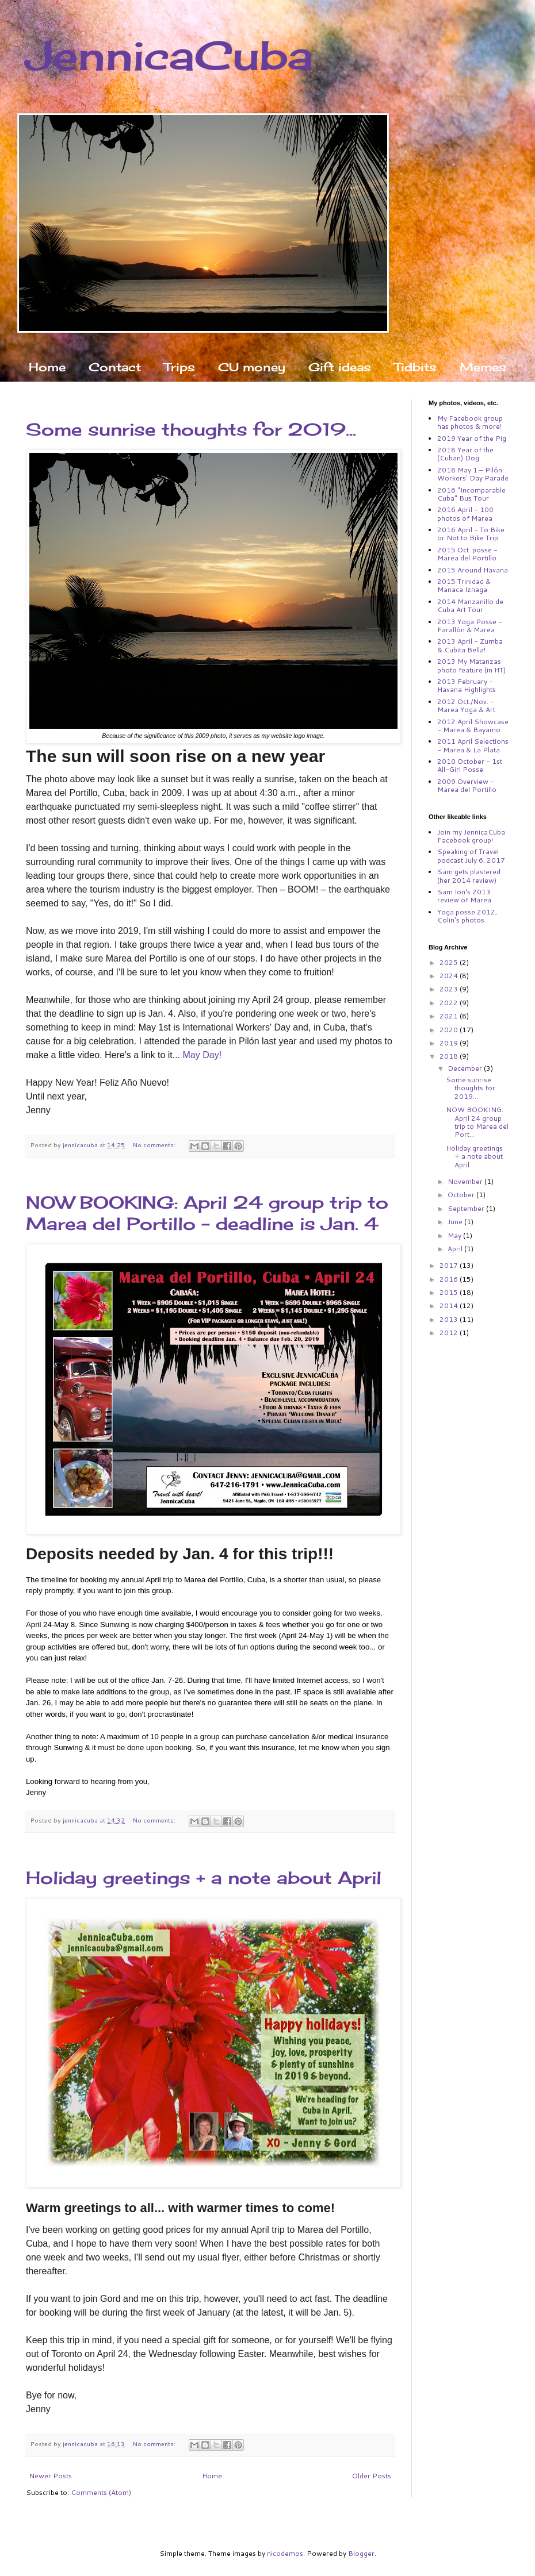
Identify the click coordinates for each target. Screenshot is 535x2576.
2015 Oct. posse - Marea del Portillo (467, 554)
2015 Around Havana (472, 570)
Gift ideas (339, 367)
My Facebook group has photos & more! (470, 422)
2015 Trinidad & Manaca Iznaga (464, 585)
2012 (450, 1332)
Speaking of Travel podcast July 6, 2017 (471, 855)
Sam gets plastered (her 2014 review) (468, 876)
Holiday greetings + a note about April (203, 1877)
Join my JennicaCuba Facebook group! (471, 836)
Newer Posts (50, 2476)
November (466, 1181)
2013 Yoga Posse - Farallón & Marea (469, 626)
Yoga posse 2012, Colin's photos (467, 916)
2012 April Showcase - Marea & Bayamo (473, 726)
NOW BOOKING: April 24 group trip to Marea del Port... (477, 1122)
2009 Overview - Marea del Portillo (466, 785)
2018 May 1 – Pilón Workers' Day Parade (473, 474)
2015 (450, 1292)
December (466, 1068)
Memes (483, 367)
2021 (450, 1016)
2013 (450, 1319)
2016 (450, 1279)
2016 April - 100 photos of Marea (465, 513)
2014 (450, 1305)
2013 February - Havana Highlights (466, 685)
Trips (179, 367)
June (456, 1222)
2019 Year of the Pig (471, 438)
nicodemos (285, 2553)
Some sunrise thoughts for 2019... (191, 429)
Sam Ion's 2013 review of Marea (464, 896)
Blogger (361, 2553)
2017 (450, 1265)
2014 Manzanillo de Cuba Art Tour (470, 605)
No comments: (155, 1144)
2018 (450, 1056)
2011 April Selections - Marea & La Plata (473, 745)
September (467, 1208)
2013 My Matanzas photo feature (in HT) (471, 665)
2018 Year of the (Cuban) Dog (465, 454)
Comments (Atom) (101, 2492)
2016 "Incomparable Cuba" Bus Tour (471, 494)
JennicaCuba (169, 55)
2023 (450, 989)
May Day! (202, 1055)
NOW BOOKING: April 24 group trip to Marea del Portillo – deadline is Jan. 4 (207, 1213)
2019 (450, 1043)
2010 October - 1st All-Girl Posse (469, 765)
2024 (450, 976)
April (456, 1249)
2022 (450, 1003)
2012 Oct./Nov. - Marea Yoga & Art (466, 705)
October (462, 1194)
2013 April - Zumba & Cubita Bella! (470, 645)
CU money (251, 367)
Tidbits (415, 367)
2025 (450, 962)
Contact (115, 367)
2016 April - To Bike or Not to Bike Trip (471, 534)
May (455, 1235)
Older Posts (371, 2476)
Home (47, 367)
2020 (450, 1030)
